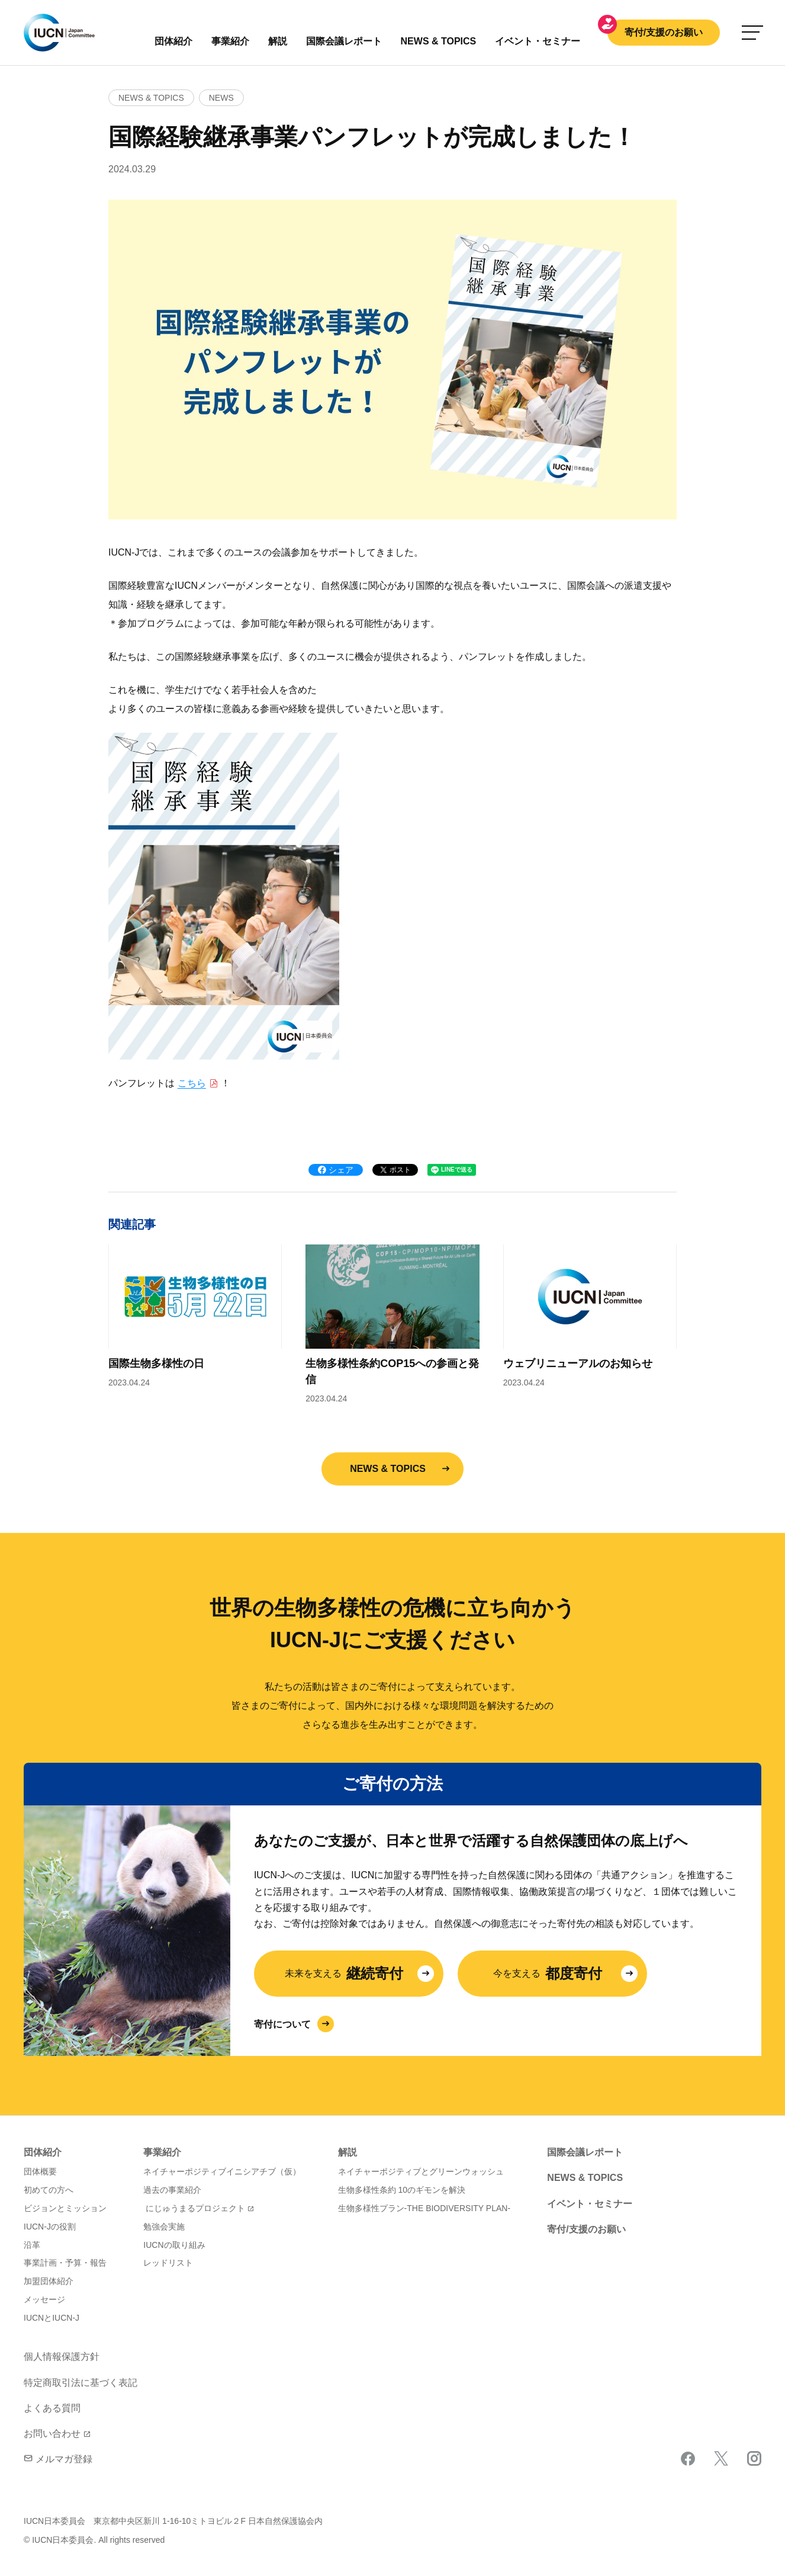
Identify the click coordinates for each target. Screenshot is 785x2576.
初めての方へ (48, 2190)
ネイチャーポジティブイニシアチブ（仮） (222, 2171)
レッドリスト (168, 2262)
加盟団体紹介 (48, 2281)
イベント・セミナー (589, 2204)
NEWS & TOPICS (388, 1469)
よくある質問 (52, 2408)
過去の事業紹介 (172, 2190)
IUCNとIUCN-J (51, 2317)
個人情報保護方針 (61, 2357)
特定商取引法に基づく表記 (80, 2383)
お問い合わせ (52, 2434)
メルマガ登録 (58, 2459)
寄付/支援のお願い (664, 32)
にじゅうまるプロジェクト (195, 2208)
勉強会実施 (164, 2226)
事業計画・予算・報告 (65, 2262)
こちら (192, 1083)
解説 (277, 41)
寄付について (282, 2024)
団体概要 (40, 2171)
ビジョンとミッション (65, 2208)
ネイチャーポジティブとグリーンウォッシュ (421, 2171)
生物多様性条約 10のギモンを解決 (401, 2190)
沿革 (32, 2245)
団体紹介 (173, 41)
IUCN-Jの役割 (50, 2226)
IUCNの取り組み (174, 2245)
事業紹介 (230, 41)
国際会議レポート (585, 2152)
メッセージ (44, 2299)
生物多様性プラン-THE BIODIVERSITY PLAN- (424, 2208)
